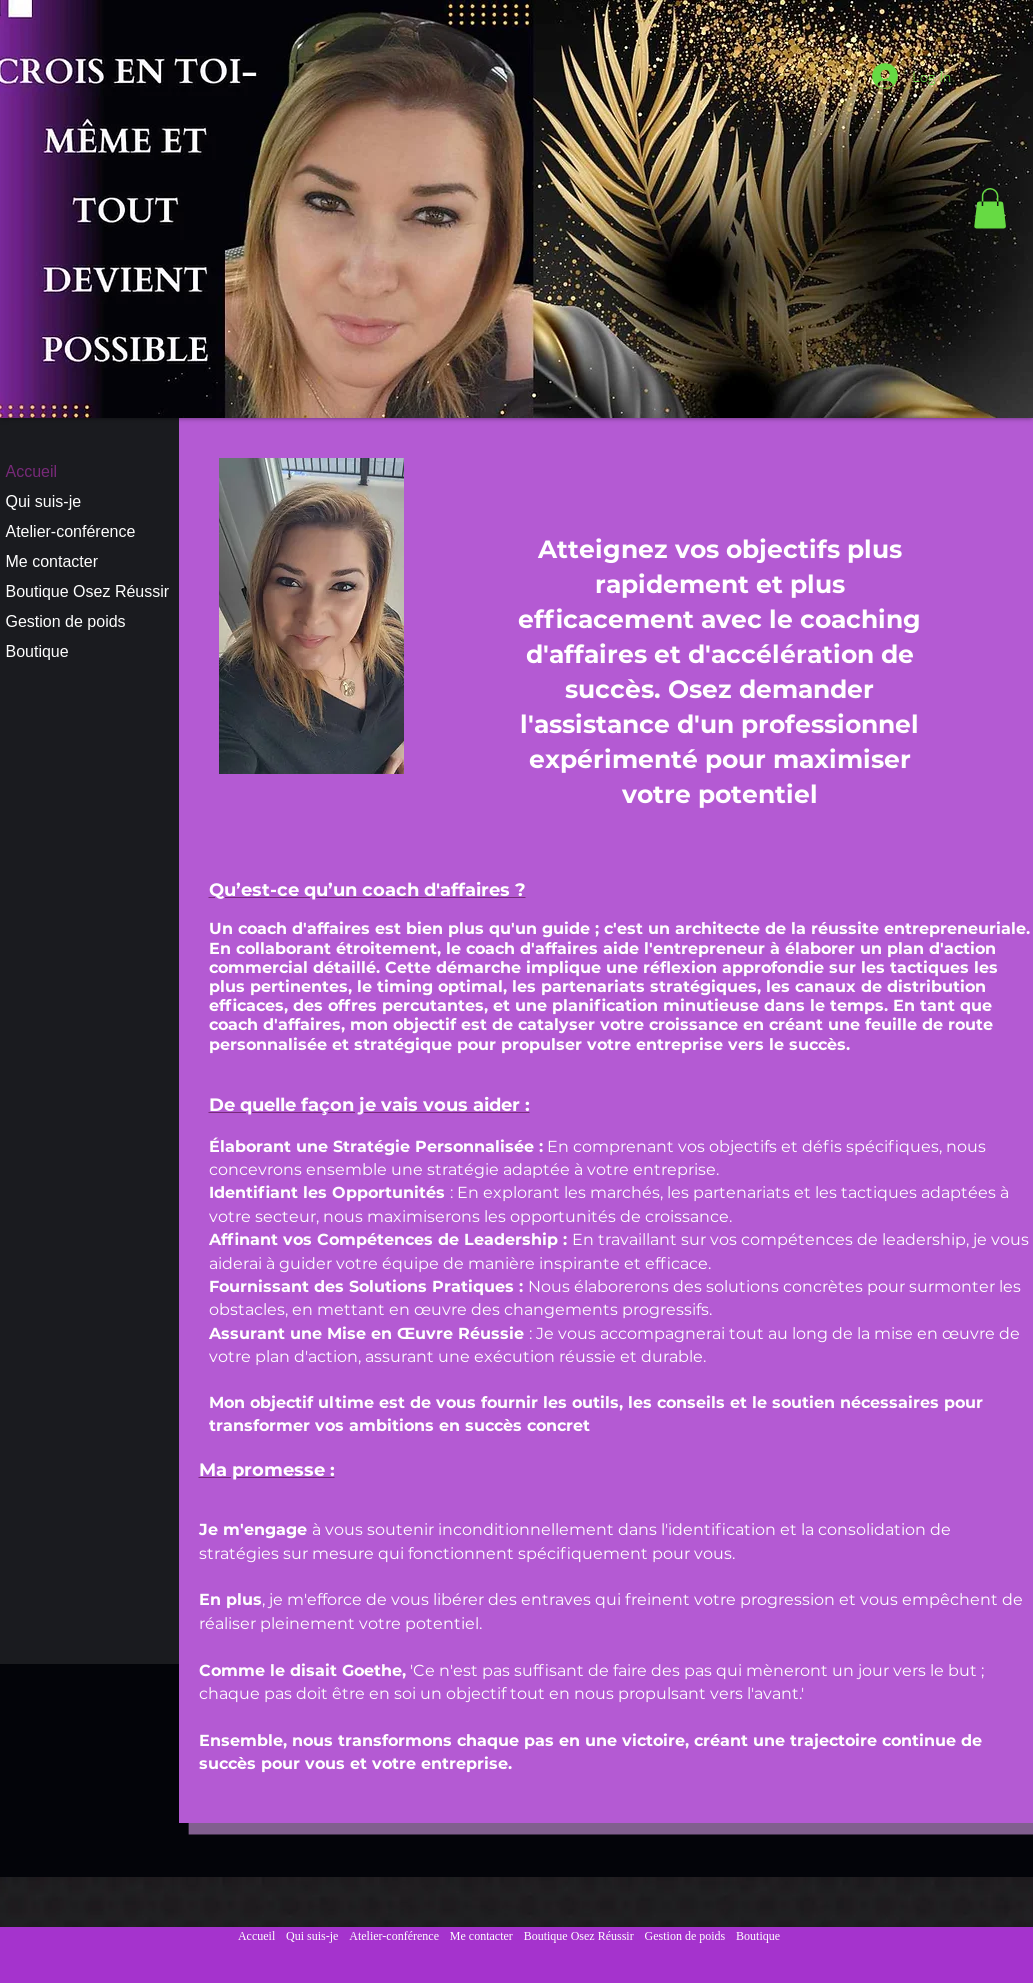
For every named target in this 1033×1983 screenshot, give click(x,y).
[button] (990, 208)
